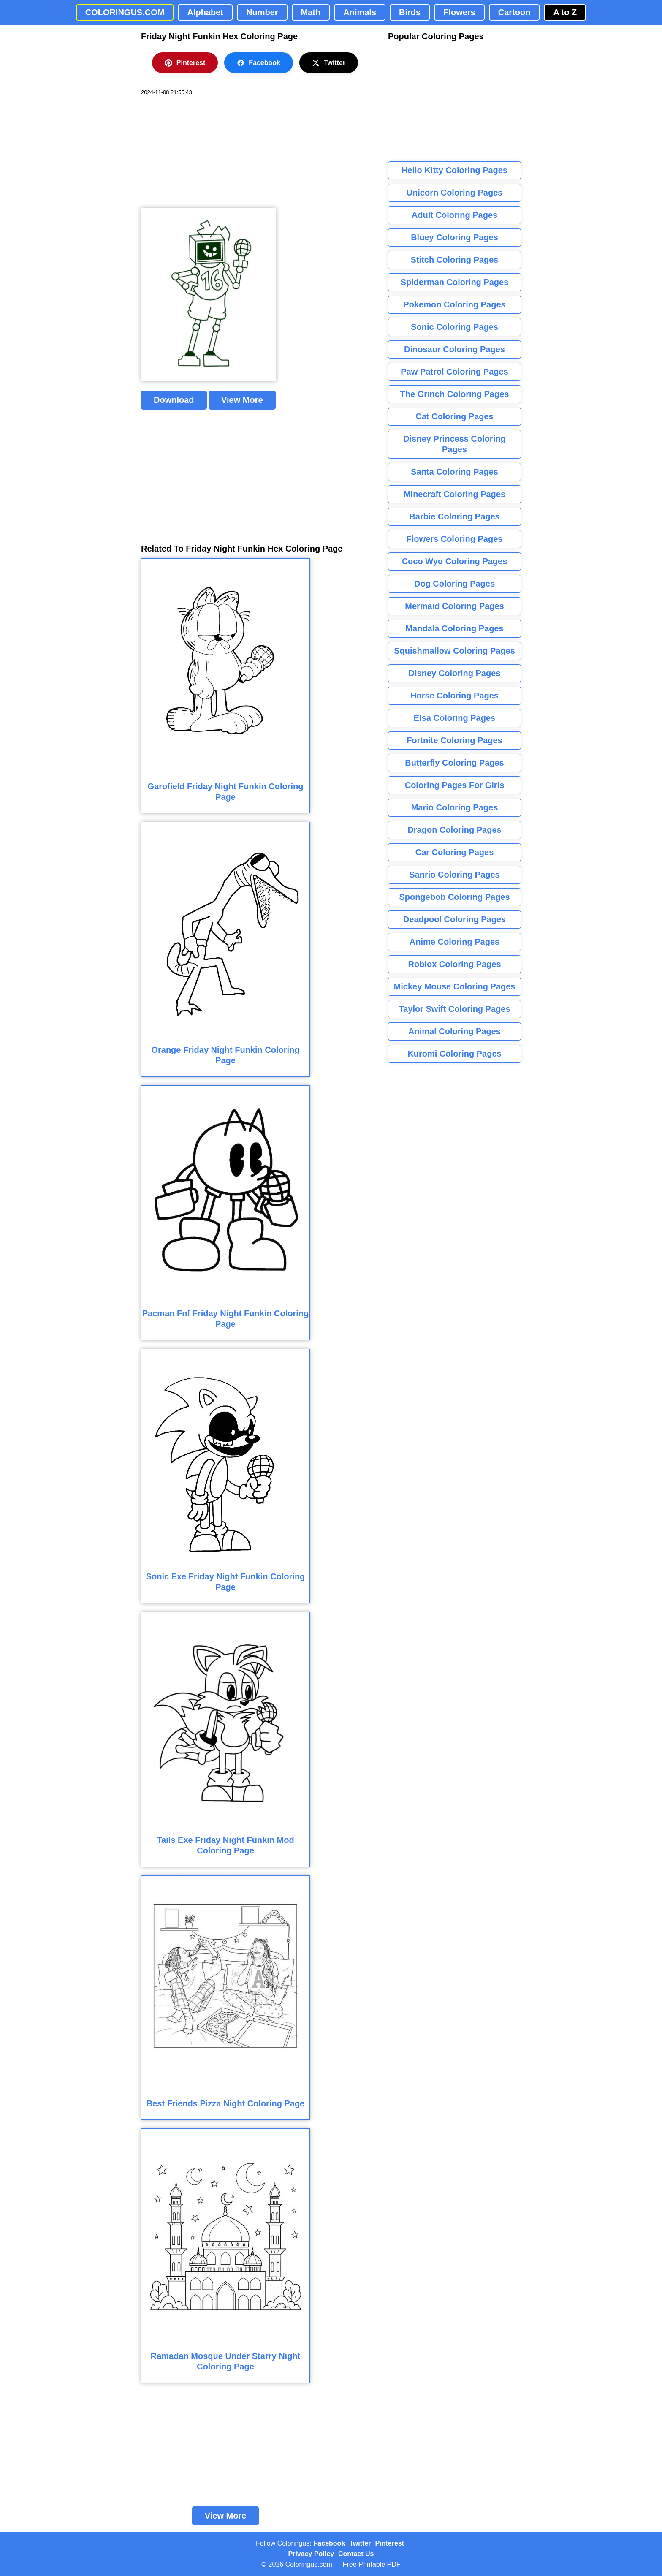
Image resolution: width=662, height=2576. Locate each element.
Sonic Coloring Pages (454, 327)
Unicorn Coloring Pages (455, 192)
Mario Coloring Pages (454, 807)
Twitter (328, 63)
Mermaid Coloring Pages (454, 606)
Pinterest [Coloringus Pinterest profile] (389, 2543)
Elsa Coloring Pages (454, 718)
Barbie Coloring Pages (454, 516)
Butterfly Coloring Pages (454, 762)
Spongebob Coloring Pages (454, 897)
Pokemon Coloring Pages (454, 304)
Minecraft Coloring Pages (454, 494)
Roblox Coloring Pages (454, 964)
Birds (410, 12)
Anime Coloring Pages (454, 941)
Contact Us (356, 2553)
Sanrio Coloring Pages (454, 874)
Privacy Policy (311, 2553)
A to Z (565, 12)
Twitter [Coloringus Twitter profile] (360, 2543)
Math (311, 12)
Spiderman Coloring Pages (455, 282)
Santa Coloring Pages (454, 471)
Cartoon (514, 12)
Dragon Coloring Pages (454, 829)
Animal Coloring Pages (454, 1031)
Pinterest (185, 63)
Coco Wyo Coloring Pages (454, 561)
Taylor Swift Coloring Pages (454, 1009)
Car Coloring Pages (454, 852)
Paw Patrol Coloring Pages (454, 371)
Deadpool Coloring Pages (454, 919)
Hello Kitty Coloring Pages (454, 170)
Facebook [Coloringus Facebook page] (329, 2543)
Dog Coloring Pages (454, 583)
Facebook (258, 63)
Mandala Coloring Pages (454, 628)
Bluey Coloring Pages (454, 237)
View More (242, 400)
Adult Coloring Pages (454, 215)
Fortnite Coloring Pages (454, 740)
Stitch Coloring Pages (455, 259)
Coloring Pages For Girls (455, 785)
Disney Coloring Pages (455, 673)
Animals (359, 12)
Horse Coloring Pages (454, 695)
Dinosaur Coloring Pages (454, 349)
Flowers (459, 12)
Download (174, 400)
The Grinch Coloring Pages (454, 394)
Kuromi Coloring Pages (454, 1053)
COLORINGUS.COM (125, 12)
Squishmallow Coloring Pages (454, 650)
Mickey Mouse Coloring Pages (454, 986)
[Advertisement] (204, 152)
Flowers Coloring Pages (455, 538)
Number (262, 12)
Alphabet (205, 12)
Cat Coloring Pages (454, 416)
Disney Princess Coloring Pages (454, 444)
